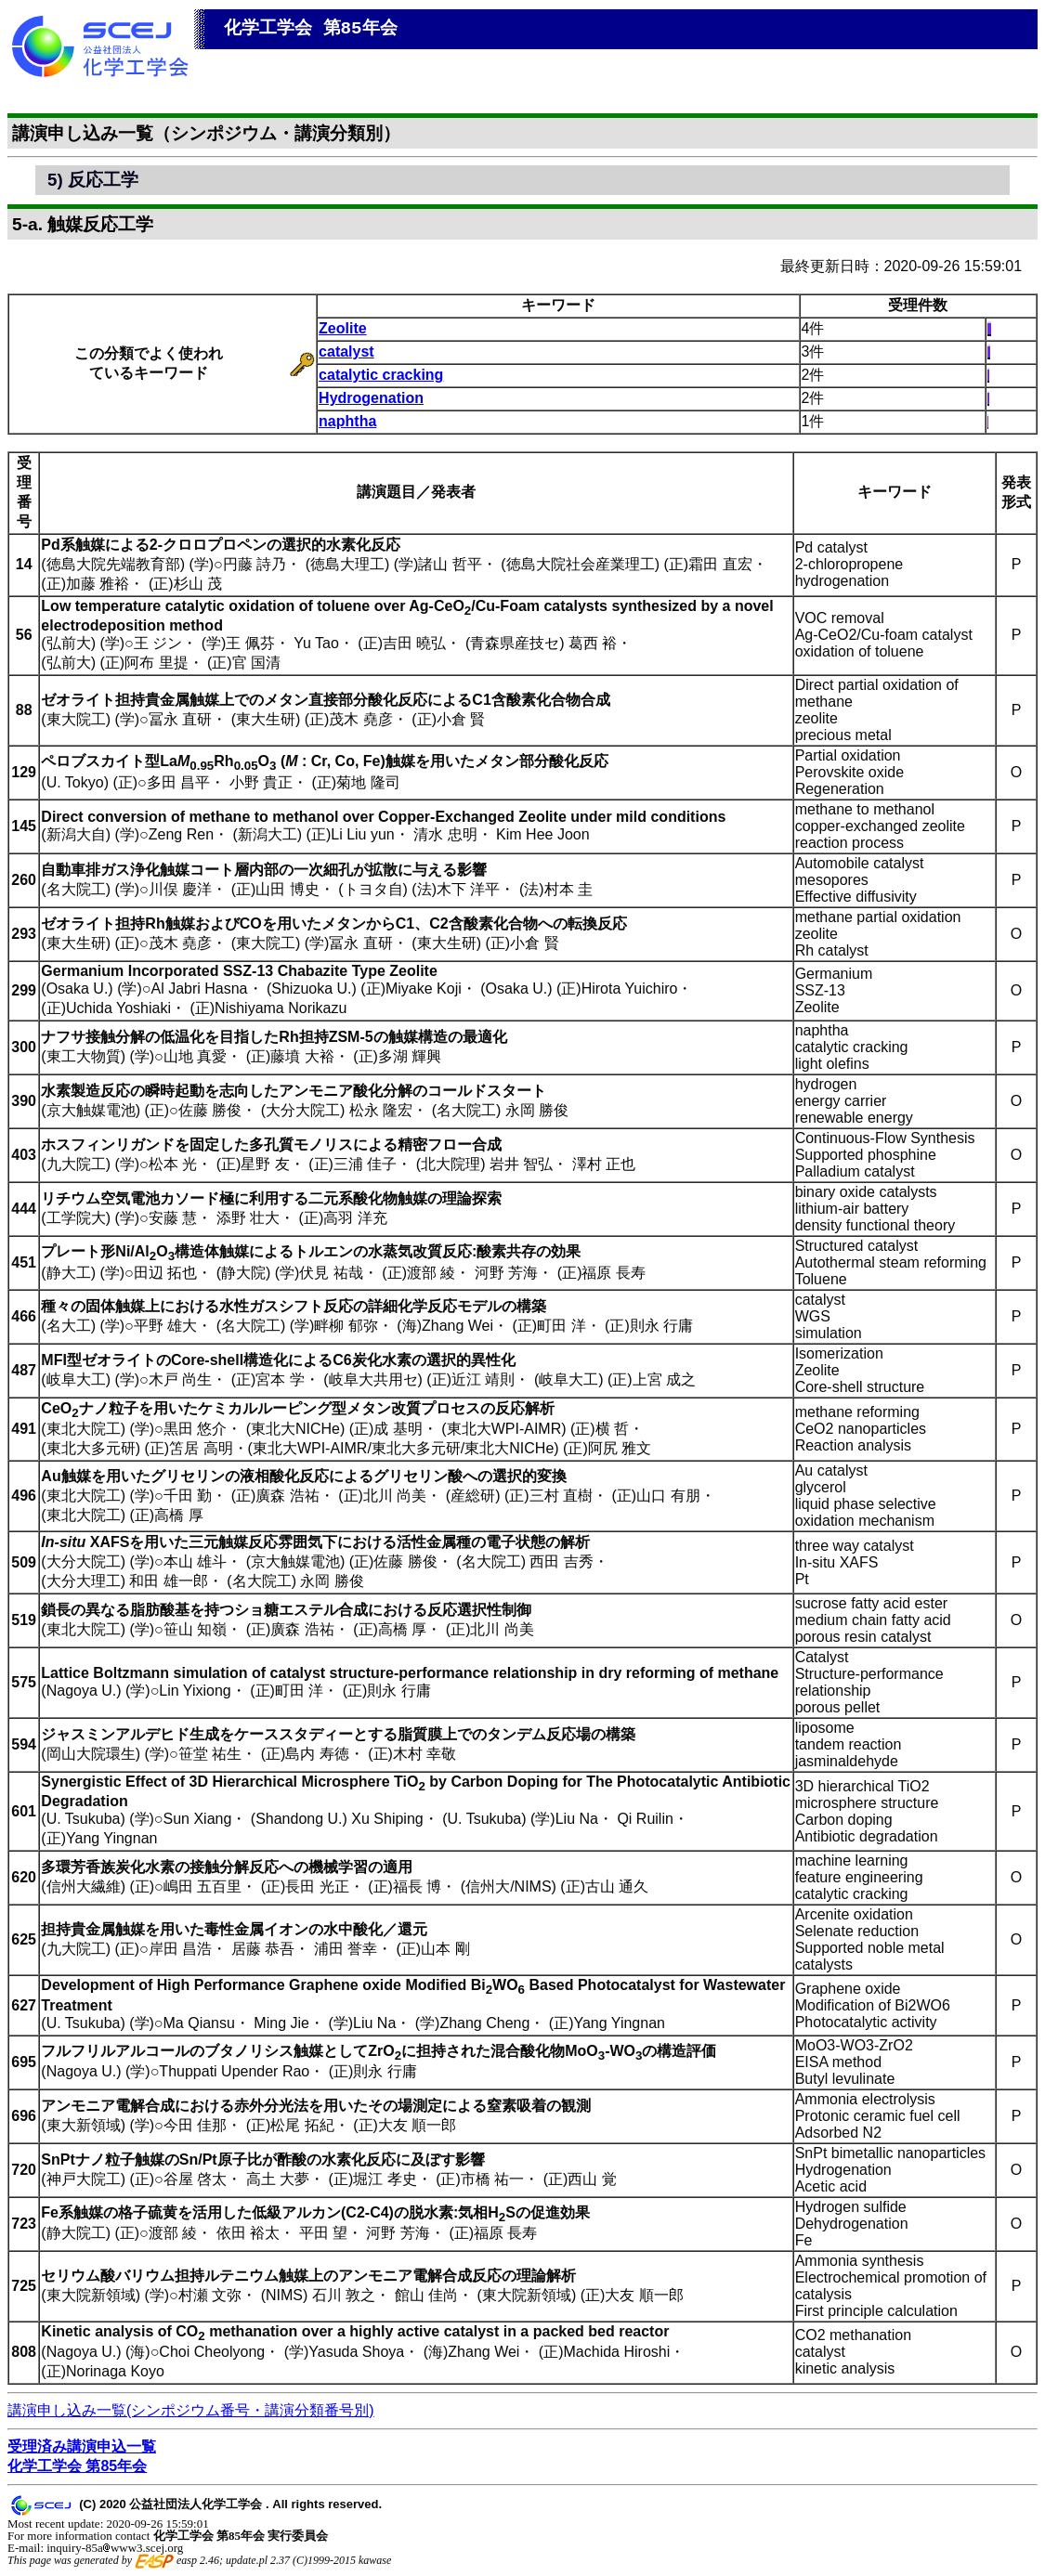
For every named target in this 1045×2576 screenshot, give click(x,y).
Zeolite (343, 328)
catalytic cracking (381, 375)
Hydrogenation (371, 398)
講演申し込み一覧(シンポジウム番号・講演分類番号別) (190, 2410)
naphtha (347, 421)
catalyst (346, 351)
